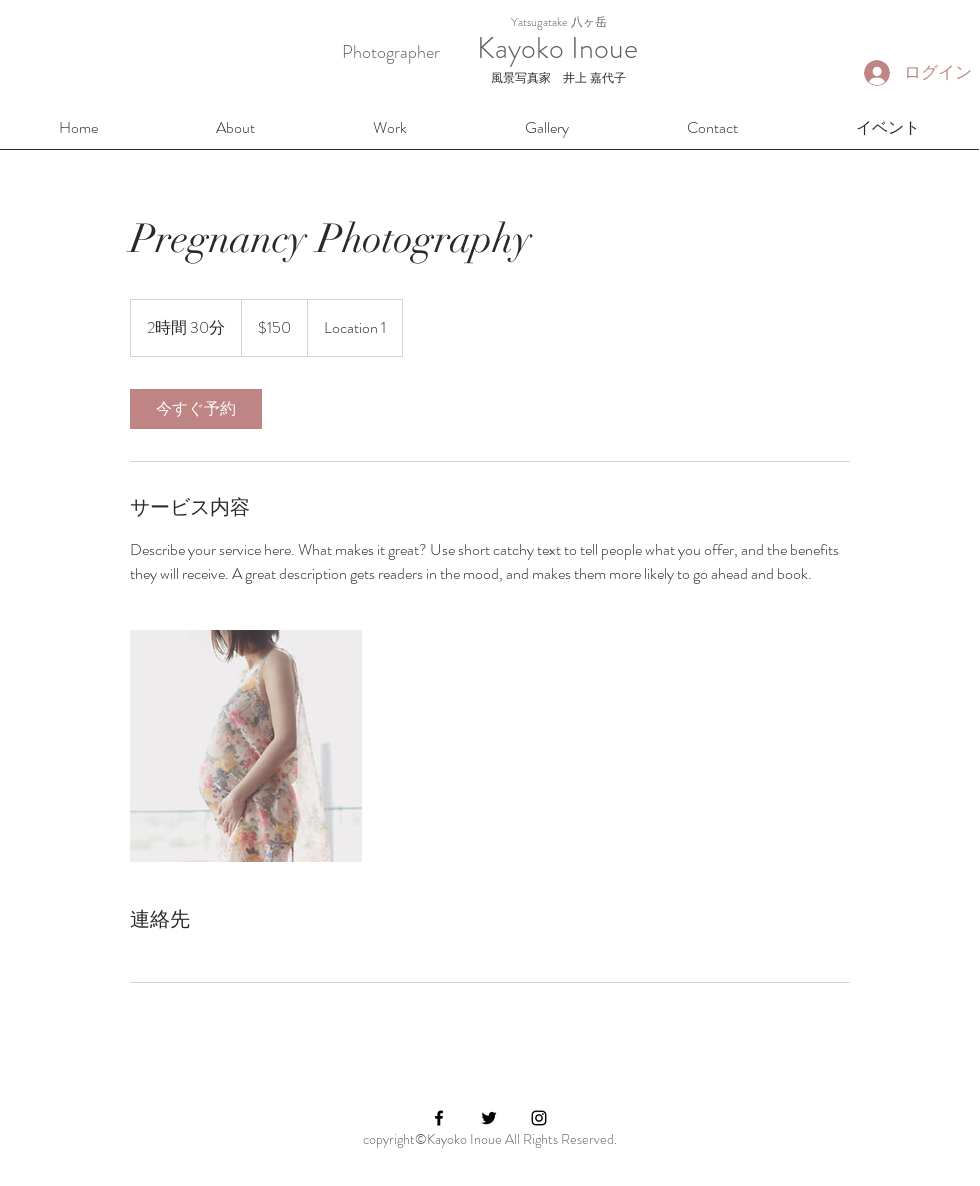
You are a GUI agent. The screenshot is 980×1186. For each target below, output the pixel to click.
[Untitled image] (246, 746)
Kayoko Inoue (539, 48)
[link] (196, 409)
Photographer (391, 52)
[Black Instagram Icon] (539, 1118)
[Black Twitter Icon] (489, 1118)
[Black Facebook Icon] (439, 1118)
